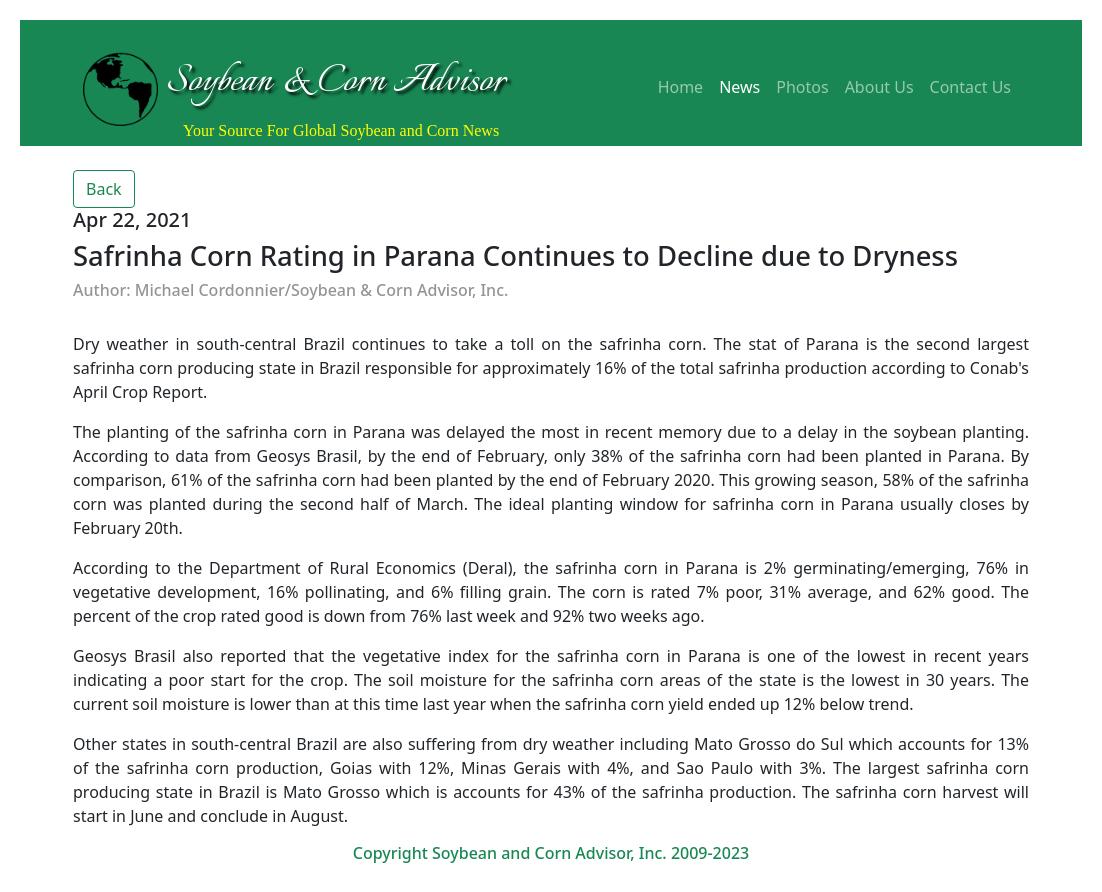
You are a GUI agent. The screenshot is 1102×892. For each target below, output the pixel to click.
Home (681, 87)
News (739, 87)
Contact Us (970, 87)
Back (104, 189)
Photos (802, 87)
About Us (879, 87)
